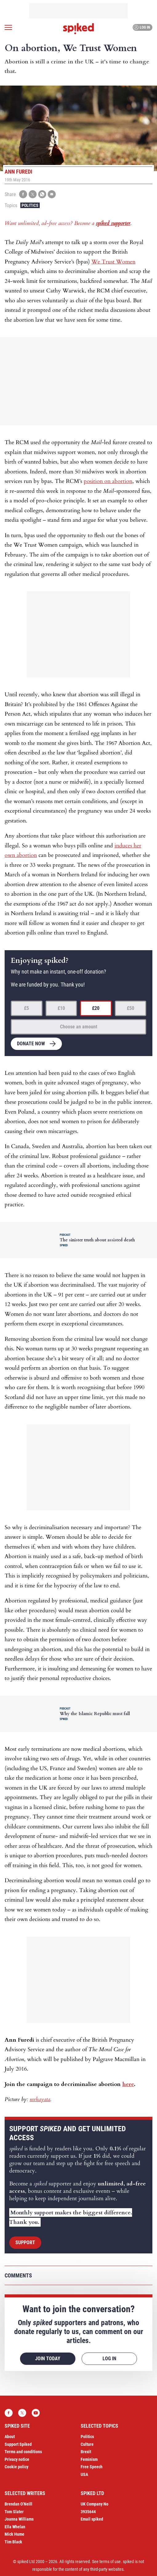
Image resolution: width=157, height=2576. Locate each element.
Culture (87, 2444)
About (10, 2436)
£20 (95, 1008)
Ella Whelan (15, 2526)
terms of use (110, 2561)
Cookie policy (16, 2466)
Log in (142, 27)
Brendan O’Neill (18, 2504)
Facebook (9, 2413)
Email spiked (92, 2519)
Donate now (31, 1044)
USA (84, 2474)
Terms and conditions (23, 2451)
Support (25, 2242)
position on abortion (108, 481)
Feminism (89, 2459)
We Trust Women (113, 262)
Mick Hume (14, 2534)
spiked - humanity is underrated (78, 28)
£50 (130, 1008)
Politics (30, 205)
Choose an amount (78, 1027)
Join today (47, 2358)
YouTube (36, 2413)
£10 (61, 1008)
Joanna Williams (19, 2519)
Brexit (86, 2451)
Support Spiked (18, 2444)
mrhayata (40, 2099)
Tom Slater (14, 2511)
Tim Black (13, 2541)
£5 (26, 1008)
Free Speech (92, 2466)
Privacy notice (17, 2459)
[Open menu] (8, 27)
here (128, 2084)
